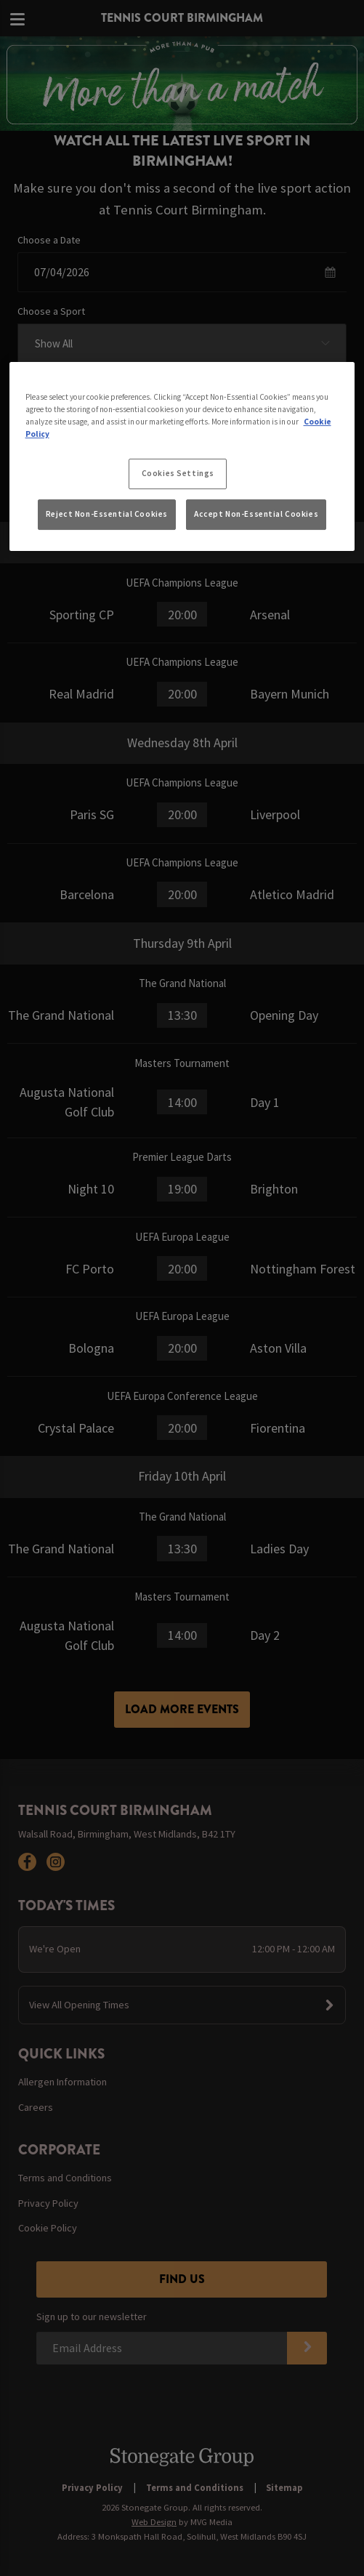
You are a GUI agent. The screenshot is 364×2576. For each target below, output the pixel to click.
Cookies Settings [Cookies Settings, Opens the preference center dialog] (178, 473)
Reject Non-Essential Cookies (107, 514)
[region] (182, 457)
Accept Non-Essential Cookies (256, 514)
